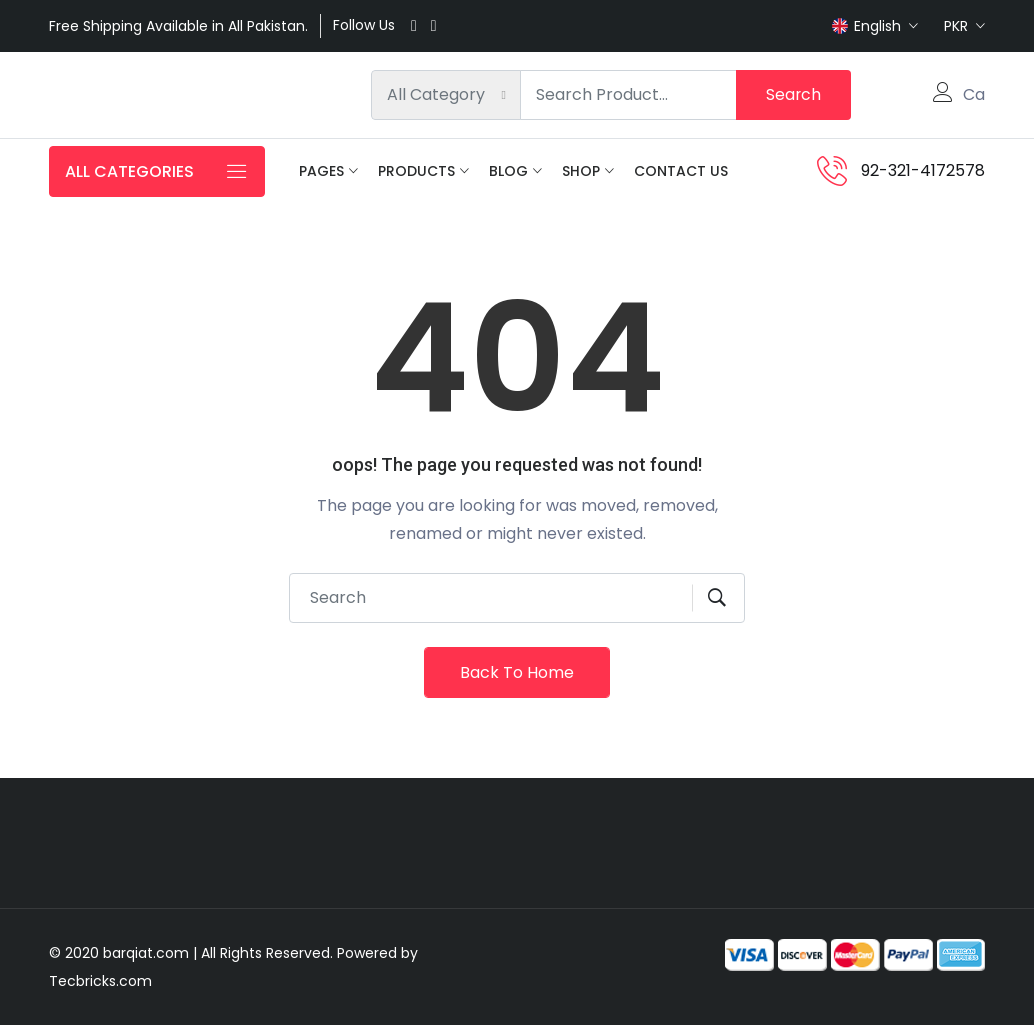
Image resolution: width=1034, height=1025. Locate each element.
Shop (581, 171)
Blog (508, 171)
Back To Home (517, 672)
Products (416, 171)
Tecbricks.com (100, 981)
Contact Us (681, 171)
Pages (321, 171)
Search (793, 94)
